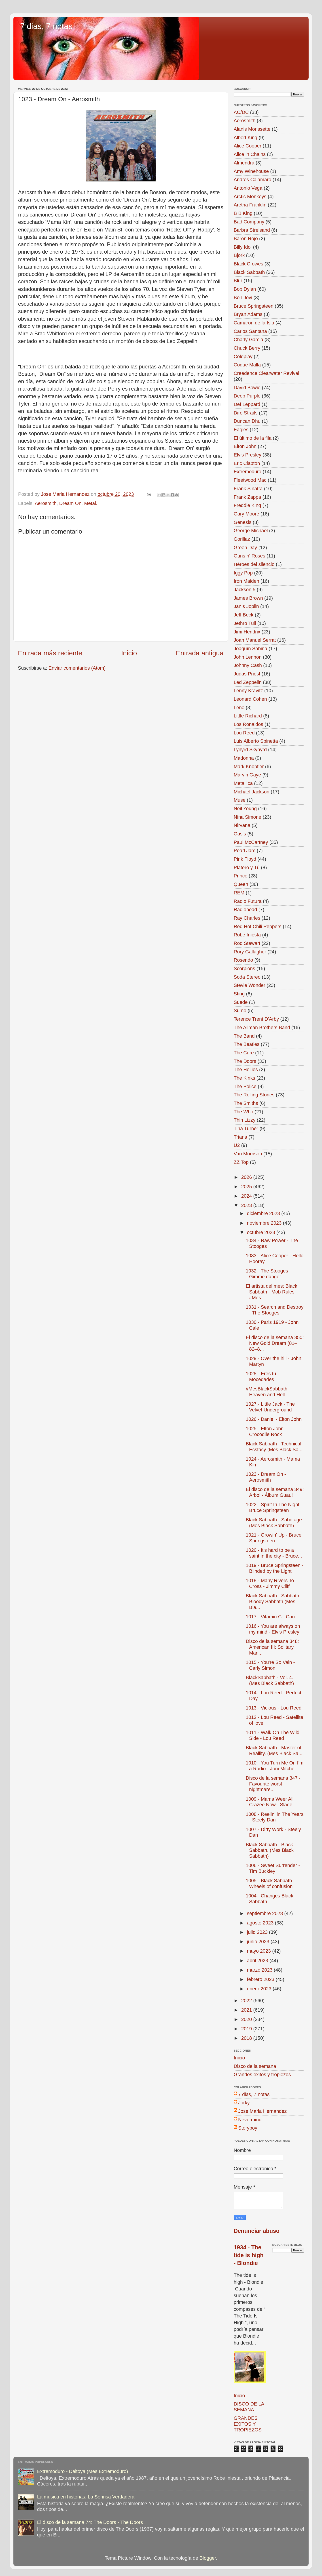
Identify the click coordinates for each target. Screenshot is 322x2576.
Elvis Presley (247, 455)
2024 (247, 1196)
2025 (247, 1186)
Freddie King (247, 505)
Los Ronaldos (248, 724)
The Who (243, 1112)
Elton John (245, 446)
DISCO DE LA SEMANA (249, 2406)
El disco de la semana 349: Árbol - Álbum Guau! (275, 1492)
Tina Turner (246, 1128)
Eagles (241, 429)
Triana (240, 1137)
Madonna (244, 758)
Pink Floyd (245, 859)
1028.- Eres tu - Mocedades (262, 1376)
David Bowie (247, 387)
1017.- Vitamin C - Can (270, 1616)
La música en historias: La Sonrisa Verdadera (86, 2497)
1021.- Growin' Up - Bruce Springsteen (273, 1537)
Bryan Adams (248, 314)
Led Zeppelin (248, 682)
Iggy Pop (243, 573)
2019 (247, 2028)
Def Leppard (247, 404)
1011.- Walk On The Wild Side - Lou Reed (272, 1735)
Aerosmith (45, 503)
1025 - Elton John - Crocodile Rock (266, 1431)
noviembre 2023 (265, 1223)
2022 (247, 2000)
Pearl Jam (244, 850)
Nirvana (242, 825)
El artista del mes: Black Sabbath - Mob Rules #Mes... (271, 1291)
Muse (240, 800)
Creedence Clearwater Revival (266, 373)
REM (239, 893)
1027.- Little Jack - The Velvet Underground (270, 1407)
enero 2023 (260, 1988)
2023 (247, 1205)
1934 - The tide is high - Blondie (248, 2255)
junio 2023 (259, 1941)
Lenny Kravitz (248, 690)
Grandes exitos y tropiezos (262, 2074)
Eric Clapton (247, 463)
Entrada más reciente (50, 653)
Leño (239, 707)
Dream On (70, 503)
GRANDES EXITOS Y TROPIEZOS (248, 2424)
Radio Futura (248, 901)
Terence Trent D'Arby (256, 1019)
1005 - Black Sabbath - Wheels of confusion (270, 1883)
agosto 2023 (261, 1923)
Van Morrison (248, 1154)
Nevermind (249, 2119)
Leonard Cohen (250, 699)
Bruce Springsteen (253, 306)
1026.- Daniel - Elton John (274, 1419)
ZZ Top (241, 1162)
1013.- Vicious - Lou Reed (273, 1708)
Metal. (90, 503)
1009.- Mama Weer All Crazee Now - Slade (269, 1802)
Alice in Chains (250, 154)
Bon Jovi (243, 297)
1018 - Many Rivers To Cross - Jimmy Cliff (270, 1583)
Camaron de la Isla (254, 323)
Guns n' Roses (249, 556)
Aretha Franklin (250, 205)
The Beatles (246, 1044)
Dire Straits (246, 413)
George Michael (251, 530)
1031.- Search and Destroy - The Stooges (274, 1310)
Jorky (244, 2102)
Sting (239, 994)
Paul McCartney (251, 842)
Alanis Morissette (252, 129)
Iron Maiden (246, 581)
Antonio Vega (248, 188)
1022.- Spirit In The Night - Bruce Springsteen (274, 1507)
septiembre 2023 (265, 1913)
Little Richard (248, 716)
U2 (237, 1145)
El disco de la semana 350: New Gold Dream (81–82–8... (275, 1343)
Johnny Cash (248, 665)
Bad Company (249, 222)
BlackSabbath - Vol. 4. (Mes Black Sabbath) (270, 1680)
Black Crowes (248, 264)
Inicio (129, 653)
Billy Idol (243, 247)
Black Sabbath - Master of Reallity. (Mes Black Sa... (274, 1750)
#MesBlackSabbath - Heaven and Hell (268, 1391)
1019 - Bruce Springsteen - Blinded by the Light (274, 1568)
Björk (239, 255)
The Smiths (246, 1103)
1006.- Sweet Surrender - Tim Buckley (273, 1868)
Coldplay (243, 356)
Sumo (240, 1010)
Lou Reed (244, 733)
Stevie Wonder (249, 985)
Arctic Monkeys (250, 196)
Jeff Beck (243, 615)
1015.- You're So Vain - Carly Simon (270, 1665)
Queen (241, 884)
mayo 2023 (259, 1951)
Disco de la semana (255, 2066)
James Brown (248, 598)
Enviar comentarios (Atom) (77, 668)
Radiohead (245, 909)
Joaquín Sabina (250, 648)
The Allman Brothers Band (262, 1027)
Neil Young (245, 808)
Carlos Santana (250, 331)
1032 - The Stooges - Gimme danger (268, 1273)
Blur (238, 280)
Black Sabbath (249, 272)
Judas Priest (247, 674)
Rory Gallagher (250, 952)
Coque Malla (247, 365)
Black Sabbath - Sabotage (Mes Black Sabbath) (274, 1522)
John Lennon (248, 657)
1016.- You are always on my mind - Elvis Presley (273, 1629)
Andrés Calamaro (252, 179)
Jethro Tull (245, 623)
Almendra (244, 163)
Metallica (243, 783)
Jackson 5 (244, 589)
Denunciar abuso (257, 2231)
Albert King (245, 137)
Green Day (245, 547)
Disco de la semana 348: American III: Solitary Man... (272, 1647)
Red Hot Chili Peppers (258, 926)
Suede (241, 1002)
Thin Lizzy (244, 1120)
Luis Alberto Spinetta (256, 741)
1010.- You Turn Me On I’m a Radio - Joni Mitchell (274, 1765)
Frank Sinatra (248, 488)
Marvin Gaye (247, 775)
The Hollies (246, 1069)
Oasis (240, 834)
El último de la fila (252, 438)
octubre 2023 (261, 1232)
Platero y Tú (247, 867)
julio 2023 (258, 1932)
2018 (247, 2038)
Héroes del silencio (254, 564)
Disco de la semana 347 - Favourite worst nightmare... (273, 1783)
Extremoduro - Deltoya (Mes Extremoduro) (82, 2471)
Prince (240, 876)
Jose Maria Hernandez (262, 2111)
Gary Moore (246, 514)
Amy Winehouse (251, 171)
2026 (247, 1177)
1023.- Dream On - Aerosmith (266, 1477)
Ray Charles (247, 918)
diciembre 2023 (264, 1213)
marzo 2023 (260, 1970)
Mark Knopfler (249, 766)
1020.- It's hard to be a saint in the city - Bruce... (274, 1553)
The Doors (245, 1061)
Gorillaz (242, 539)
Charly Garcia (248, 339)
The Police (245, 1086)
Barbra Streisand (252, 230)
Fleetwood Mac (250, 480)
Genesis (242, 522)
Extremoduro (247, 471)
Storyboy (247, 2128)
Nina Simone (247, 817)
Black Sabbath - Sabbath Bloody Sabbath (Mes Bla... (272, 1601)
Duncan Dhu (247, 421)
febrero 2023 (261, 1979)
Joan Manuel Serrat (255, 640)
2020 (247, 2019)
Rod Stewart (247, 943)
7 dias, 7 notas (46, 26)
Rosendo (243, 960)
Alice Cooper (247, 146)
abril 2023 (258, 1960)
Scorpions (244, 968)
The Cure (244, 1053)
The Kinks (244, 1078)
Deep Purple (247, 396)
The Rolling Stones (254, 1095)
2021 (247, 2010)
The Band (244, 1036)
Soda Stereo (247, 977)
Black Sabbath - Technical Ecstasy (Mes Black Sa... (274, 1446)
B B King (243, 213)
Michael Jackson (251, 792)
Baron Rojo (246, 238)
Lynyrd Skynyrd (250, 749)
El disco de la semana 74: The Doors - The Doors (90, 2522)
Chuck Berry (247, 348)
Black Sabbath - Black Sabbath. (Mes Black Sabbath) (270, 1850)
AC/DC (241, 112)
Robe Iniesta (247, 935)
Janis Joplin (246, 606)
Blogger (207, 2558)
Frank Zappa (247, 497)
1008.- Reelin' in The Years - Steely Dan (274, 1817)
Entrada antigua (200, 653)
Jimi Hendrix (247, 632)
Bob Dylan (245, 289)
